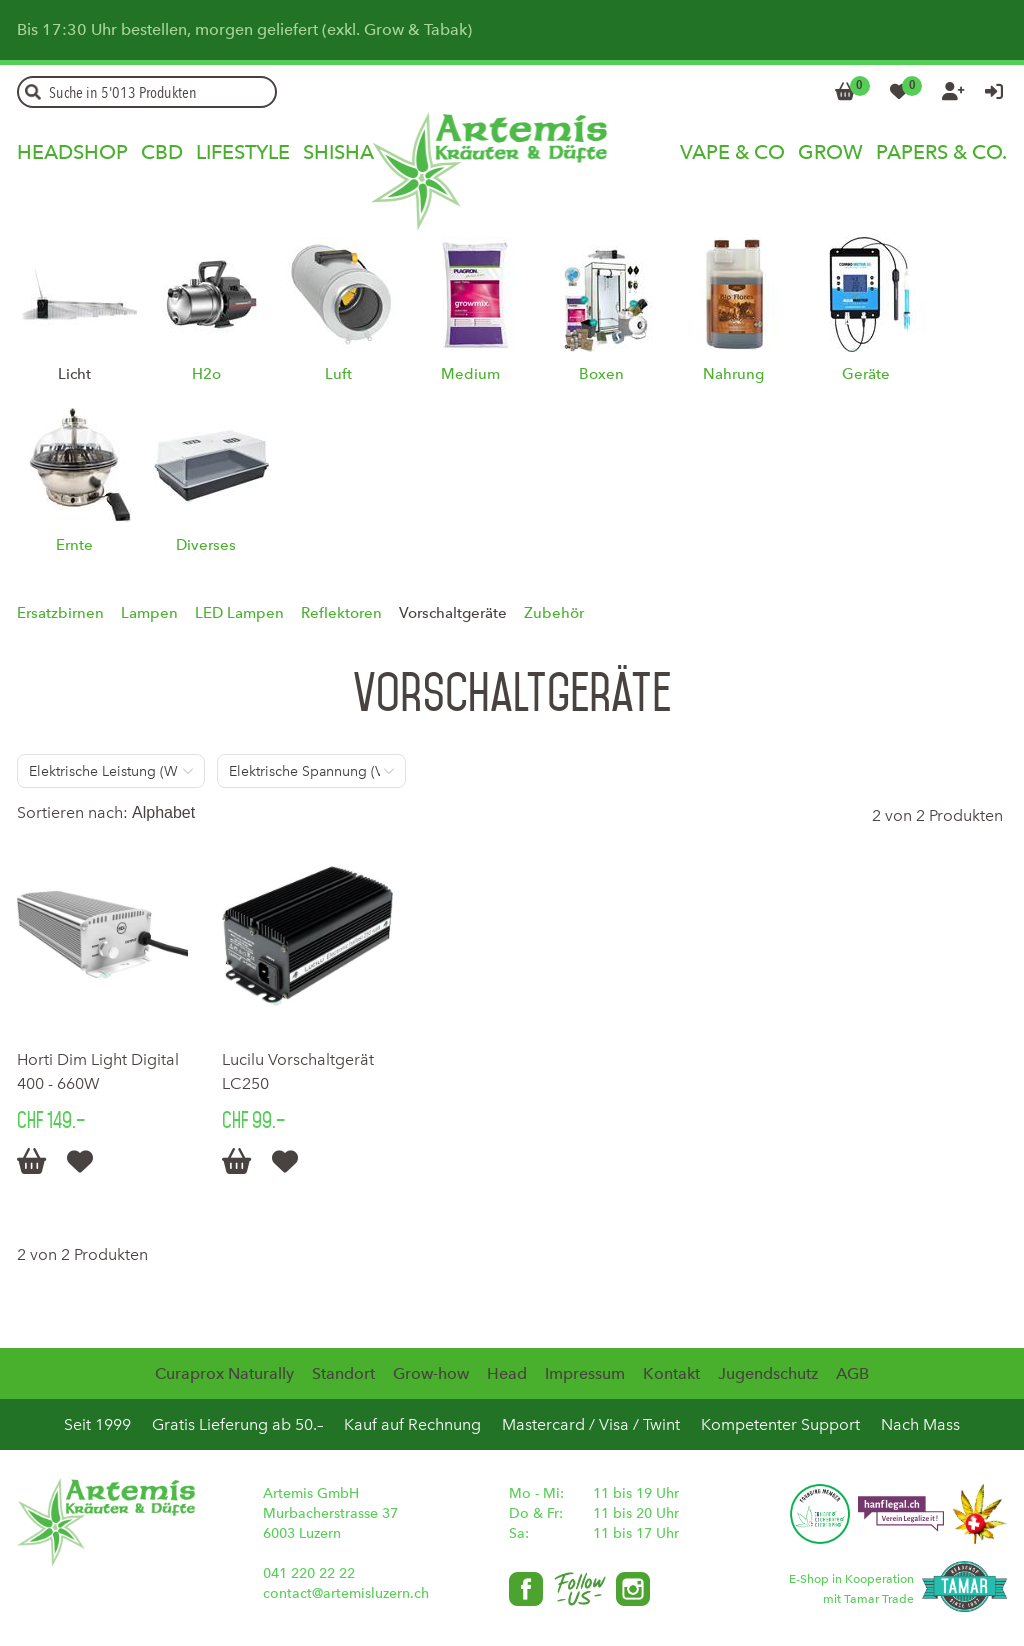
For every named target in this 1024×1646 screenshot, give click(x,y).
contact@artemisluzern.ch (346, 1593)
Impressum (585, 1373)
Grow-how (431, 1373)
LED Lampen (239, 613)
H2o (206, 374)
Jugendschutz (768, 1373)
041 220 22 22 (309, 1573)
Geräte (866, 374)
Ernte (74, 545)
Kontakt (671, 1373)
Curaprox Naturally (224, 1373)
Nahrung (733, 374)
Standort (343, 1373)
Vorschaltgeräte (453, 613)
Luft (338, 374)
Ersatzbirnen (60, 613)
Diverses (206, 545)
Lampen (149, 613)
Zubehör (554, 613)
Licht (74, 374)
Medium (470, 374)
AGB (852, 1373)
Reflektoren (341, 613)
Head (507, 1373)
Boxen (601, 374)
